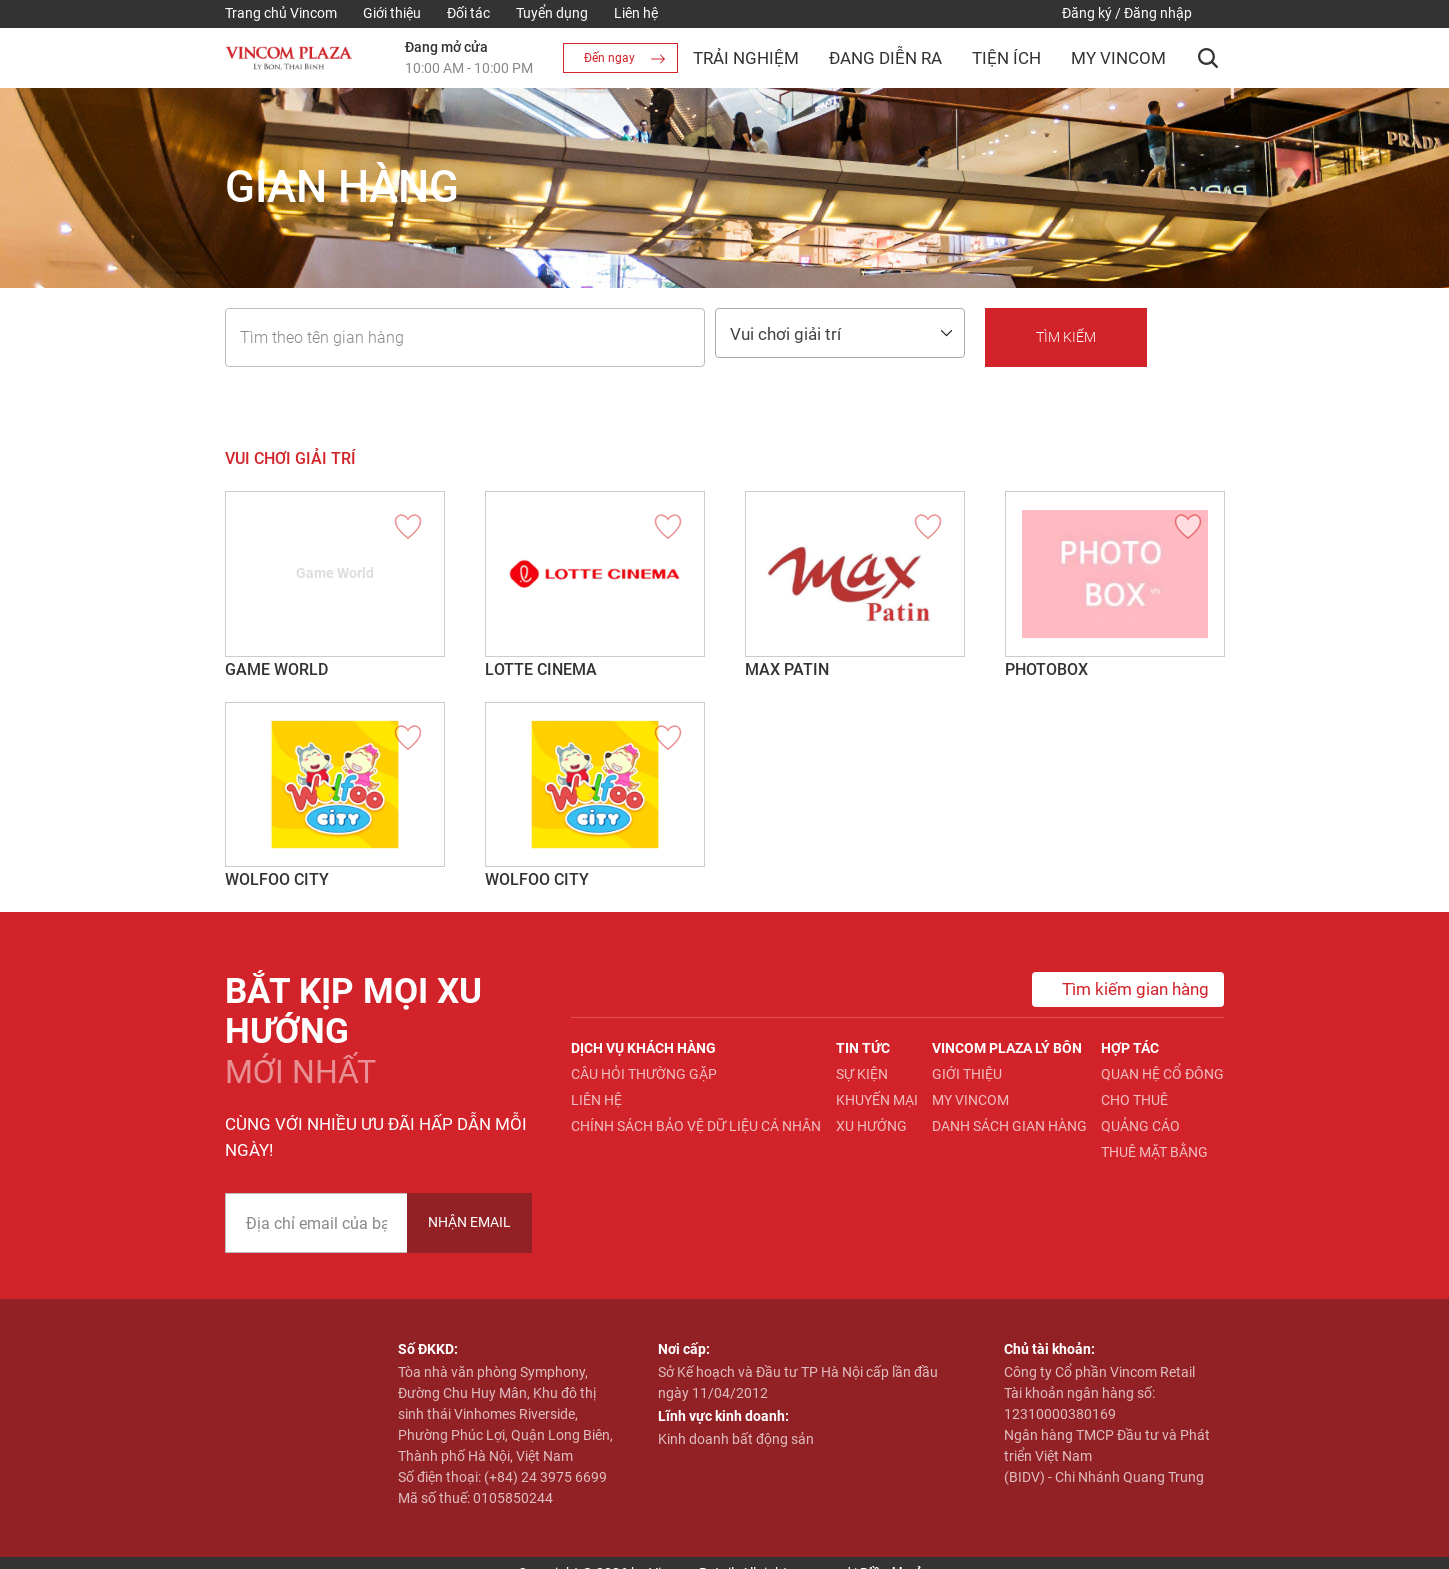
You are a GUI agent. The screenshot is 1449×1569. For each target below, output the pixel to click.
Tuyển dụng (552, 13)
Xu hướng (871, 1126)
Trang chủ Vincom (281, 13)
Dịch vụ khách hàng (643, 1048)
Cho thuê (1134, 1100)
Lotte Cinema (541, 669)
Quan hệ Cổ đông (1162, 1074)
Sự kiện (862, 1074)
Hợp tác (1130, 1048)
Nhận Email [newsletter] (469, 1222)
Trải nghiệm (746, 58)
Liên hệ (636, 13)
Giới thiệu (392, 13)
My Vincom (1118, 58)
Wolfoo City (277, 879)
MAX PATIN (787, 669)
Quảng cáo (1140, 1126)
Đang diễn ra (885, 58)
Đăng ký (1087, 13)
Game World (276, 669)
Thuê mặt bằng (1154, 1152)
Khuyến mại (877, 1100)
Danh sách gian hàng (1009, 1126)
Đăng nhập (1158, 13)
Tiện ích (1006, 58)
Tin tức (863, 1048)
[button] (1208, 58)
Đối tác (468, 13)
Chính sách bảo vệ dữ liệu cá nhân (696, 1126)
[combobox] (840, 333)
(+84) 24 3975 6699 (545, 1477)
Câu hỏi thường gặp (644, 1074)
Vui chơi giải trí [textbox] (785, 334)
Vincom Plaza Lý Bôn (1007, 1048)
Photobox (1046, 669)
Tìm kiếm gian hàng (1120, 989)
